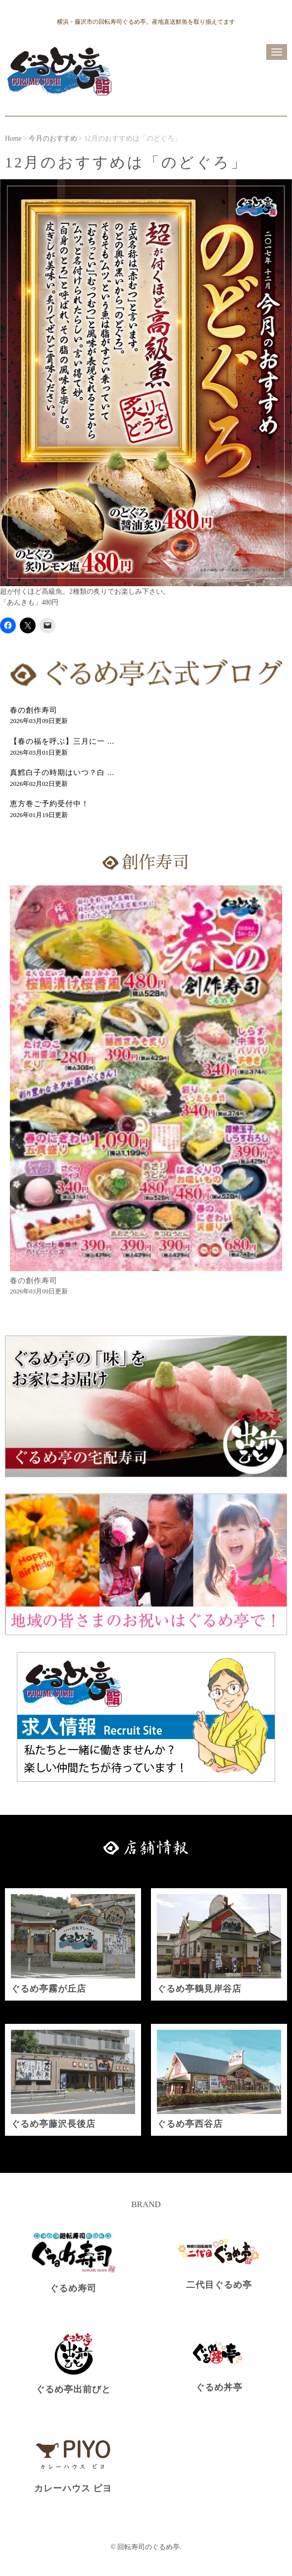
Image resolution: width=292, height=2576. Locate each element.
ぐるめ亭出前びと (73, 2389)
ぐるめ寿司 (73, 2288)
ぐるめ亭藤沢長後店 (53, 2124)
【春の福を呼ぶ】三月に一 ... (62, 741)
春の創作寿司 (33, 710)
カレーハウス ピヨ (73, 2488)
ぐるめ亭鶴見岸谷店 (199, 1989)
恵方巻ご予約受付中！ (49, 804)
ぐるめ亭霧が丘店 (48, 1989)
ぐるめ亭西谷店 (190, 2124)
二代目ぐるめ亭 (219, 2285)
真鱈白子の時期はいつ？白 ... (62, 772)
